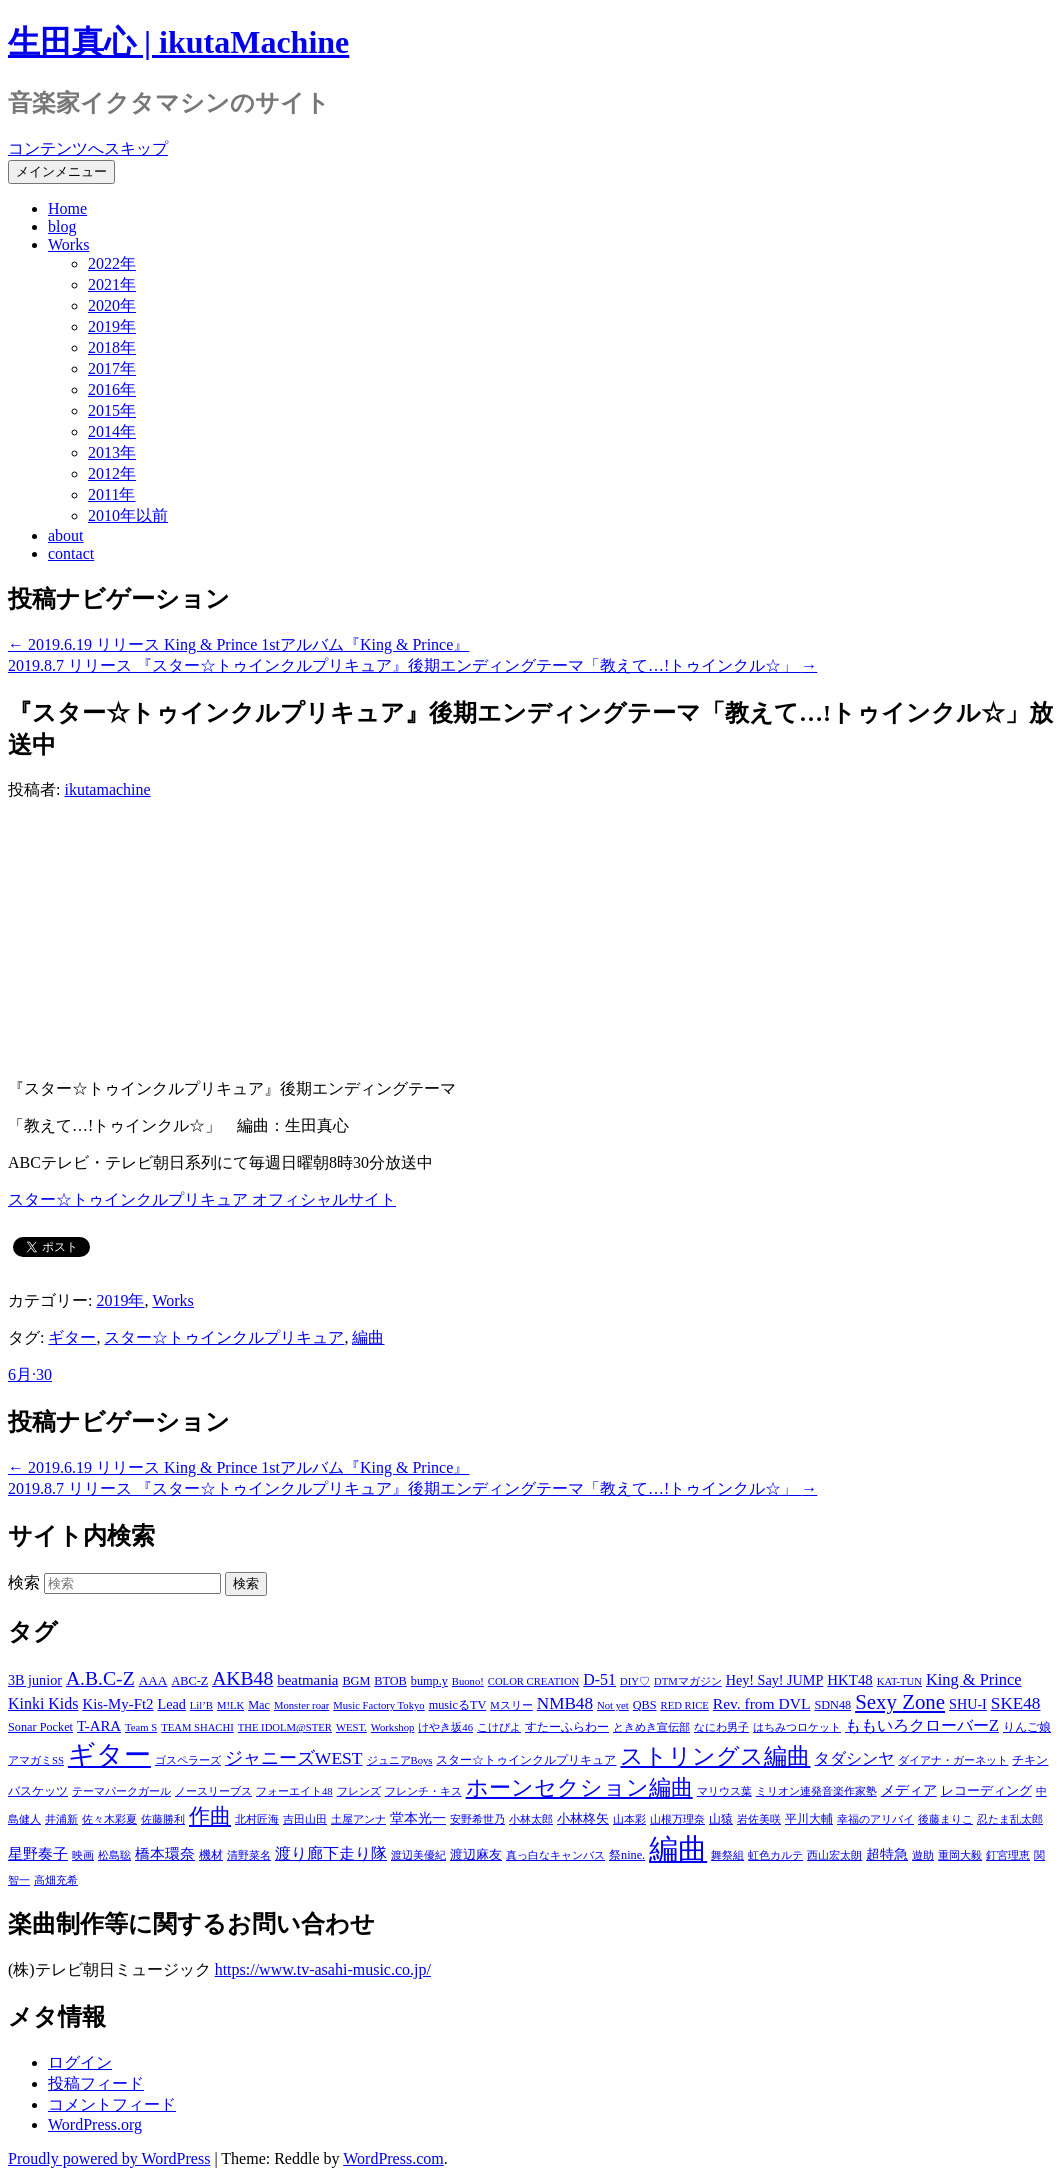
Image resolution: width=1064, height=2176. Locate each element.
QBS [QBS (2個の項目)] (645, 1705)
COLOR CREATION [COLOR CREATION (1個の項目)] (533, 1681)
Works (68, 244)
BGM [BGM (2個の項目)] (356, 1681)
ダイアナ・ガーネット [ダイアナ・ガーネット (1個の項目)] (953, 1760)
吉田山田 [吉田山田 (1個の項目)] (305, 1819)
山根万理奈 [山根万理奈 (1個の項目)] (677, 1819)
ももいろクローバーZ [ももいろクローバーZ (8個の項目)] (922, 1725)
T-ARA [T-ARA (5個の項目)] (99, 1726)
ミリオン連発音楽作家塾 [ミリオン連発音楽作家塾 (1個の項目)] (816, 1791)
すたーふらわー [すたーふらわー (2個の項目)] (567, 1727)
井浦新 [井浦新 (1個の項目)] (61, 1819)
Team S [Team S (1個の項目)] (141, 1727)
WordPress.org (95, 2124)
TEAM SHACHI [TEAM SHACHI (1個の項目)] (197, 1727)
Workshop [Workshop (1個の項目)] (393, 1727)
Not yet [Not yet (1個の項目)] (613, 1705)
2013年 (112, 452)
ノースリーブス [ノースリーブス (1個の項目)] (213, 1791)
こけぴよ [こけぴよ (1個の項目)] (499, 1727)
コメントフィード (112, 2104)
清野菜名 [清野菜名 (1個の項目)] (249, 1855)
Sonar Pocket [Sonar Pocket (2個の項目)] (40, 1727)
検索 (24, 1582)
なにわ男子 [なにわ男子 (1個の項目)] (721, 1727)
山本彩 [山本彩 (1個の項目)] (629, 1819)
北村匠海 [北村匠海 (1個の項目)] (257, 1819)
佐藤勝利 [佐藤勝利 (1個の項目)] (163, 1819)
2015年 (112, 410)
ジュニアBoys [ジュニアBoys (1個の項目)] (400, 1760)
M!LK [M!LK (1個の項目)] (230, 1705)
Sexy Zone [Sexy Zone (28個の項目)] (900, 1702)
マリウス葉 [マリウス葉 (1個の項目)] (724, 1791)
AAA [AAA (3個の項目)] (153, 1680)
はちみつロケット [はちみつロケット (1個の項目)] (797, 1727)
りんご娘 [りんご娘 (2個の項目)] (1027, 1727)
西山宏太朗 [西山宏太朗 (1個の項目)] (834, 1855)
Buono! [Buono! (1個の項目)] (468, 1681)
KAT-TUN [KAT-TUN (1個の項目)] (899, 1681)
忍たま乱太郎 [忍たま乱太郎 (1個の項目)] (1010, 1819)
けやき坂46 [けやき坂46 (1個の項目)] (445, 1727)
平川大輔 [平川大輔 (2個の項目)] (809, 1819)
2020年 (112, 305)
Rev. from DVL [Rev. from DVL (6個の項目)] (762, 1703)
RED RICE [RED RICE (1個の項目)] (685, 1705)
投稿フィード (96, 2083)
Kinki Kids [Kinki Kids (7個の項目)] (43, 1703)
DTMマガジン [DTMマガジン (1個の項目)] (688, 1681)
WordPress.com (393, 2158)
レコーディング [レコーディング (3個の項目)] (986, 1790)
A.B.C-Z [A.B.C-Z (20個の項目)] (100, 1678)
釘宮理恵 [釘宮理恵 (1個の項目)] (1008, 1855)
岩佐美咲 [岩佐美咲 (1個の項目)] (759, 1819)
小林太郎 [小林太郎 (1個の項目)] (531, 1819)
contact (71, 553)
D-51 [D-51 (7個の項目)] (599, 1679)
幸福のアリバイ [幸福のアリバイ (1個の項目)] (875, 1819)
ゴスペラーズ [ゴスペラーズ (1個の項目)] (188, 1760)
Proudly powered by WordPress (109, 2158)
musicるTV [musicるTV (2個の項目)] (458, 1705)
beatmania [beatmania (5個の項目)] (307, 1680)
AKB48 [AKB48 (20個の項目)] (242, 1678)
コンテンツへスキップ (88, 148)
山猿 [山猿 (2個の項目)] (721, 1819)
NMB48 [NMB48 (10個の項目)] (565, 1703)
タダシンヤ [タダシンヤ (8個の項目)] (854, 1758)
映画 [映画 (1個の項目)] (83, 1855)
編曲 (368, 1337)
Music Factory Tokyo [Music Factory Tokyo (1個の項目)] (378, 1705)
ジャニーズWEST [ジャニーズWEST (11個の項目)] (294, 1758)
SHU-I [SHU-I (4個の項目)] (968, 1704)
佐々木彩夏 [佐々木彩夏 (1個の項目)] (109, 1819)
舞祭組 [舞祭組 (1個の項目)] (727, 1855)
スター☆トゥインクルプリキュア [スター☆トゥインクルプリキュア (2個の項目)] (526, 1760)
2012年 (112, 473)
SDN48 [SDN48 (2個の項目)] (832, 1705)
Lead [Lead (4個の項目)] (171, 1704)
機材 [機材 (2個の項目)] (211, 1855)
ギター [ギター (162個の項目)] (109, 1755)
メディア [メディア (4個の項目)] (909, 1790)
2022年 (112, 263)
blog (62, 226)
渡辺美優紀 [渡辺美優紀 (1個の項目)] (418, 1855)
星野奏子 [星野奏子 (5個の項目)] (38, 1854)
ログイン (80, 2062)
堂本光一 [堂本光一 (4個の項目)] (418, 1818)
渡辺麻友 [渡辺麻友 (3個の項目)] (476, 1854)
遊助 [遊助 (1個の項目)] (923, 1855)
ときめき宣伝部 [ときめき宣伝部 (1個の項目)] (651, 1727)
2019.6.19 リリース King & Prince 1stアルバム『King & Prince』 (238, 644)
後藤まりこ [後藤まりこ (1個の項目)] (945, 1819)
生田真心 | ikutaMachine (178, 42)
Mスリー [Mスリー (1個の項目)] (511, 1705)
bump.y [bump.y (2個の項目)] (429, 1681)
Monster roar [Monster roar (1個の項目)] (301, 1705)
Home (67, 208)
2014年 (112, 431)
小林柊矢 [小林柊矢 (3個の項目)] (583, 1818)
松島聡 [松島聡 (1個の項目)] (114, 1855)
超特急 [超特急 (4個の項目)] (887, 1854)
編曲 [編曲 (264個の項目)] (678, 1849)
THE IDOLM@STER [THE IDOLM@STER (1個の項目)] (285, 1727)
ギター (72, 1337)
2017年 (112, 368)
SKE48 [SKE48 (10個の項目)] (1016, 1703)
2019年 (112, 326)
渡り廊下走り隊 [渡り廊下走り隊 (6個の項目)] (331, 1853)
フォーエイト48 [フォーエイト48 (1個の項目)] (294, 1791)
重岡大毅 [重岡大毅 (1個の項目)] (960, 1855)
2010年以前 (128, 515)
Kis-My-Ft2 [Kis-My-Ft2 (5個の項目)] (117, 1704)
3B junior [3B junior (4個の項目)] (35, 1680)
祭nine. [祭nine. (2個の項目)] (627, 1855)
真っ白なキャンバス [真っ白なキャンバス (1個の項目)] (555, 1855)
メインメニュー (61, 171)
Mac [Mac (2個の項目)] (259, 1705)
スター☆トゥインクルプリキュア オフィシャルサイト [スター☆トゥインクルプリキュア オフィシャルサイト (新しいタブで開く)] (202, 1199)
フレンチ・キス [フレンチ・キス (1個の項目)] (423, 1791)
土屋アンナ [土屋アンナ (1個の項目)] (358, 1819)
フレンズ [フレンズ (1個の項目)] (359, 1791)
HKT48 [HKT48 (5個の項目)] (849, 1680)
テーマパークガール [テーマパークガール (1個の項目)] (121, 1791)
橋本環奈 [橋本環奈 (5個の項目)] (165, 1854)
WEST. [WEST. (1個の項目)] (351, 1727)
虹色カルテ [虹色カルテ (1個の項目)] (775, 1855)
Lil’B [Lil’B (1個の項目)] (201, 1705)
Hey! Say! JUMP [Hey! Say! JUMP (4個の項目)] (775, 1680)
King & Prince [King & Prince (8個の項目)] (974, 1679)
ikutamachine (107, 789)
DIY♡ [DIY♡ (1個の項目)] (635, 1681)
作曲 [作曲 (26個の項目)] (210, 1816)
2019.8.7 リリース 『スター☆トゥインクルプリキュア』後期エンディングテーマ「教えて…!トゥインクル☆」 (412, 665)
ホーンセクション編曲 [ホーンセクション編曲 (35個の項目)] (579, 1788)
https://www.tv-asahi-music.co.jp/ (323, 1969)
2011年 (111, 494)
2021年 (112, 284)
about (66, 535)
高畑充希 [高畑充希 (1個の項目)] (56, 1880)
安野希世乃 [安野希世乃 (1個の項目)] (477, 1819)
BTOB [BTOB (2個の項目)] (390, 1681)
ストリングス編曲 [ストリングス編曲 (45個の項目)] (715, 1756)
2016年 (112, 389)
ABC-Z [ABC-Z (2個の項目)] (189, 1681)
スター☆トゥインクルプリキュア (224, 1337)
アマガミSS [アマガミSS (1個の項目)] (36, 1760)
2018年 (112, 347)
